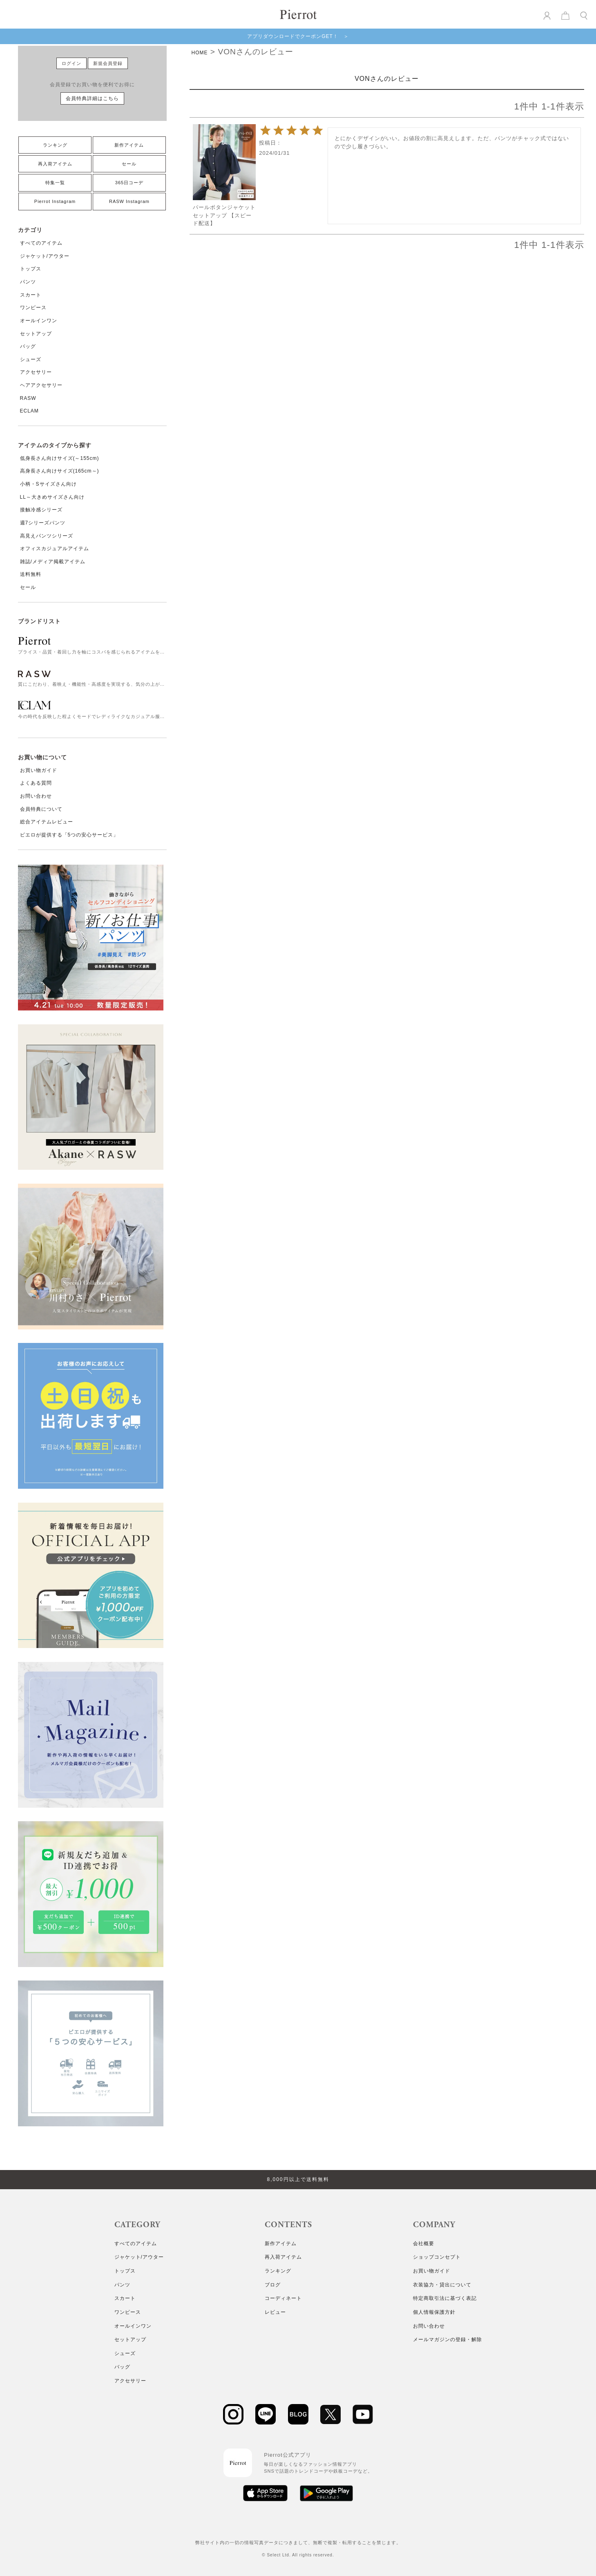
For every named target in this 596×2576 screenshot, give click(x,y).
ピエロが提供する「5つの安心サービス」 (69, 835)
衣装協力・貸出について (442, 2285)
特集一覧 (55, 182)
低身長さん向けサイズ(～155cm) (59, 458)
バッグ (28, 346)
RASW (28, 398)
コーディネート (283, 2298)
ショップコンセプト (437, 2257)
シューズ (30, 359)
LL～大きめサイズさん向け (52, 497)
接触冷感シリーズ (41, 510)
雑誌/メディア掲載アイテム (52, 561)
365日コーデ (129, 182)
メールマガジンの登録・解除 (447, 2339)
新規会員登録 (108, 63)
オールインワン (38, 320)
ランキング (55, 145)
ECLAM (29, 411)
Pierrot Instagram (55, 201)
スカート (30, 295)
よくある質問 (36, 783)
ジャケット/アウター (44, 256)
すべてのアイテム (41, 243)
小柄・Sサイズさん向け (48, 484)
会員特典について (41, 809)
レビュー (275, 2312)
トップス (30, 269)
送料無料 (30, 574)
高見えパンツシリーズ (46, 536)
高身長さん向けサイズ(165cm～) (59, 471)
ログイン (71, 63)
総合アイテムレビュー (46, 822)
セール (129, 163)
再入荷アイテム (55, 163)
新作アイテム (129, 145)
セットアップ (36, 334)
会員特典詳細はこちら (92, 98)
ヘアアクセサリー (41, 385)
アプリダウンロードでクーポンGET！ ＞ (298, 36)
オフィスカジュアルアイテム (54, 548)
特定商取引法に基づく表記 (445, 2298)
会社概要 (423, 2243)
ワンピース (33, 307)
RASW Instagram (129, 201)
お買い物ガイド (38, 770)
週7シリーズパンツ (43, 523)
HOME (200, 53)
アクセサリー (36, 372)
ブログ (273, 2285)
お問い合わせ (36, 796)
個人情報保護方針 (434, 2312)
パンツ (28, 282)
